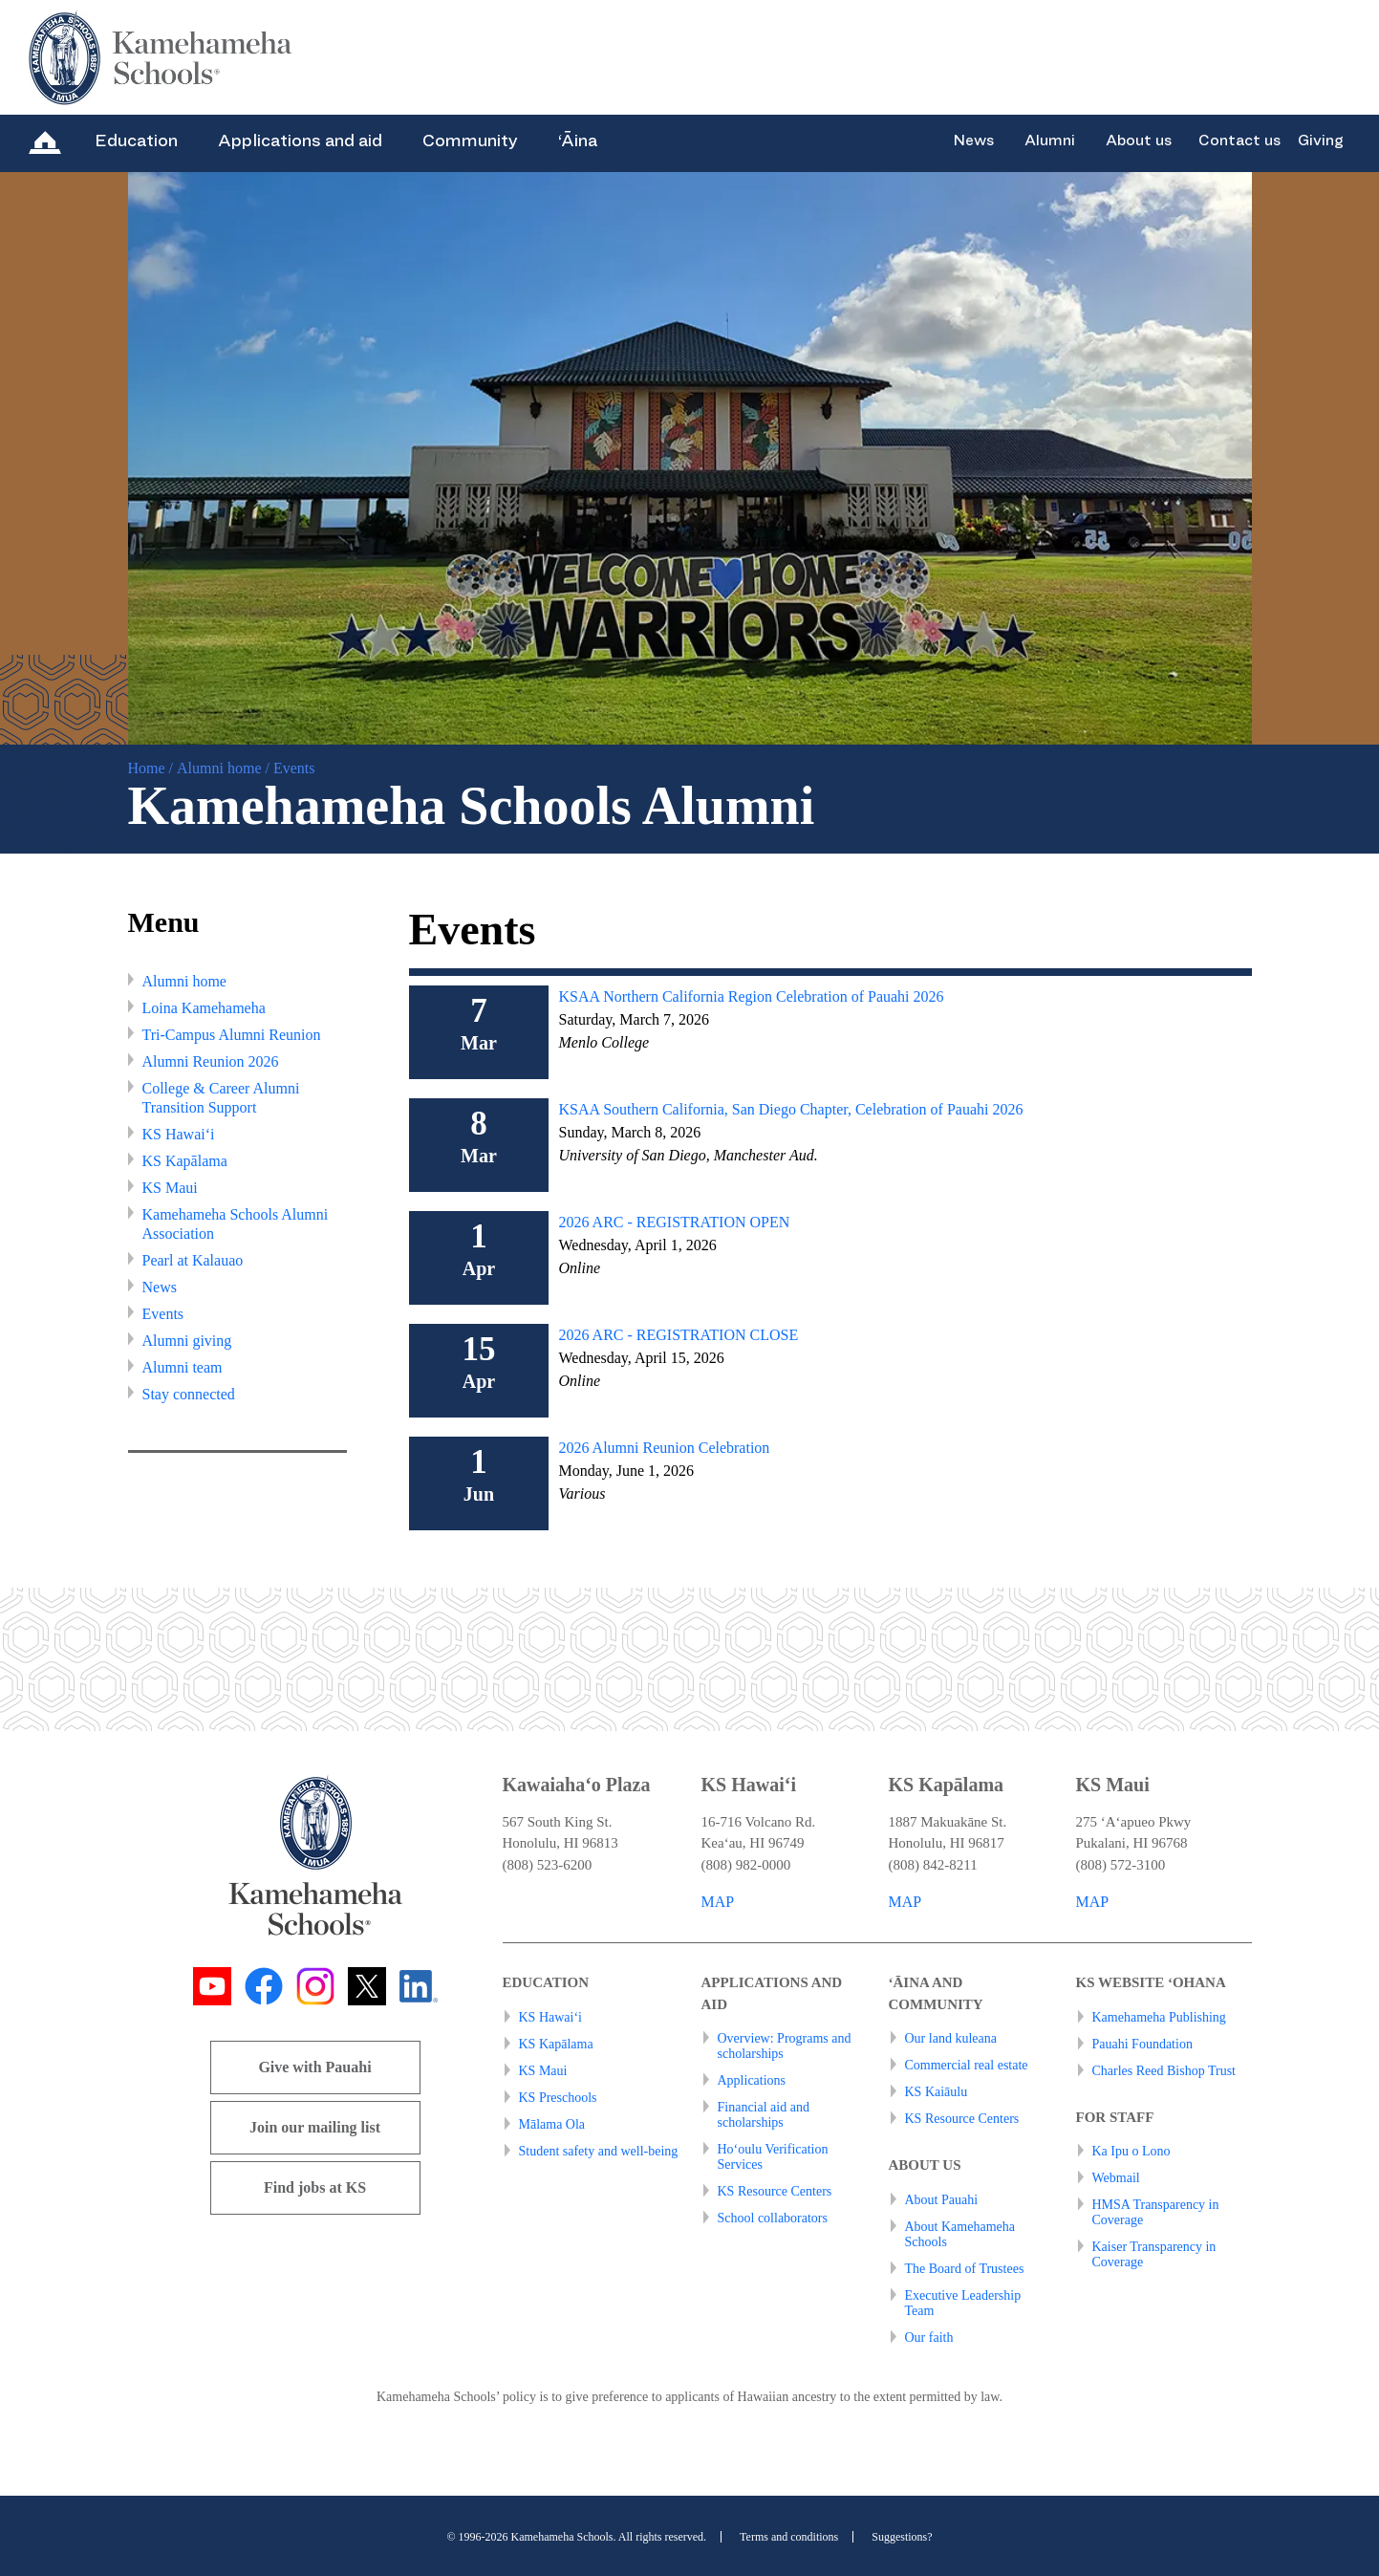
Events (163, 1314)
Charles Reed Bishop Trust (1164, 2071)
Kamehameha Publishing (1159, 2017)
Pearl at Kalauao (193, 1260)
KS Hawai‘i (178, 1134)
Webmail (1116, 2178)
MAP (718, 1902)
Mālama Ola (552, 2124)
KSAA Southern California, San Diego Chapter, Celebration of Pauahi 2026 (790, 1109)
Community (470, 140)
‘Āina (577, 140)
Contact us (1239, 140)
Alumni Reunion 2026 (210, 1061)
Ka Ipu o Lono (1131, 2151)
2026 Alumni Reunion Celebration (663, 1448)
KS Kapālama (184, 1161)
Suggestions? (902, 2537)
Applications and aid (300, 140)
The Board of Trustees (964, 2269)
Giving (1321, 140)
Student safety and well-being (599, 2151)
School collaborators (773, 2218)
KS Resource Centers (775, 2191)
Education (136, 140)
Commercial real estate (966, 2065)
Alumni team (182, 1367)
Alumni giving (187, 1340)
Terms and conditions (789, 2537)
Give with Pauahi (314, 2067)
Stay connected (188, 1394)
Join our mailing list (314, 2127)
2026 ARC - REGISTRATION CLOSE (678, 1335)
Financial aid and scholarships (763, 2115)
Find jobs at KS (315, 2187)
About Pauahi (942, 2200)
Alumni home (219, 768)
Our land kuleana (951, 2038)
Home (146, 768)
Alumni (1049, 140)
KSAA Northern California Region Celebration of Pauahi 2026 (750, 996)
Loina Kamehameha (204, 1008)
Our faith (929, 2337)
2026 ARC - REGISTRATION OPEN (673, 1222)
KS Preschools (558, 2097)
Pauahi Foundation (1142, 2044)
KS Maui (170, 1188)
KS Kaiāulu (936, 2092)
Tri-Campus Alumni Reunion (231, 1035)
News (973, 140)
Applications (752, 2080)
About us (1139, 140)
